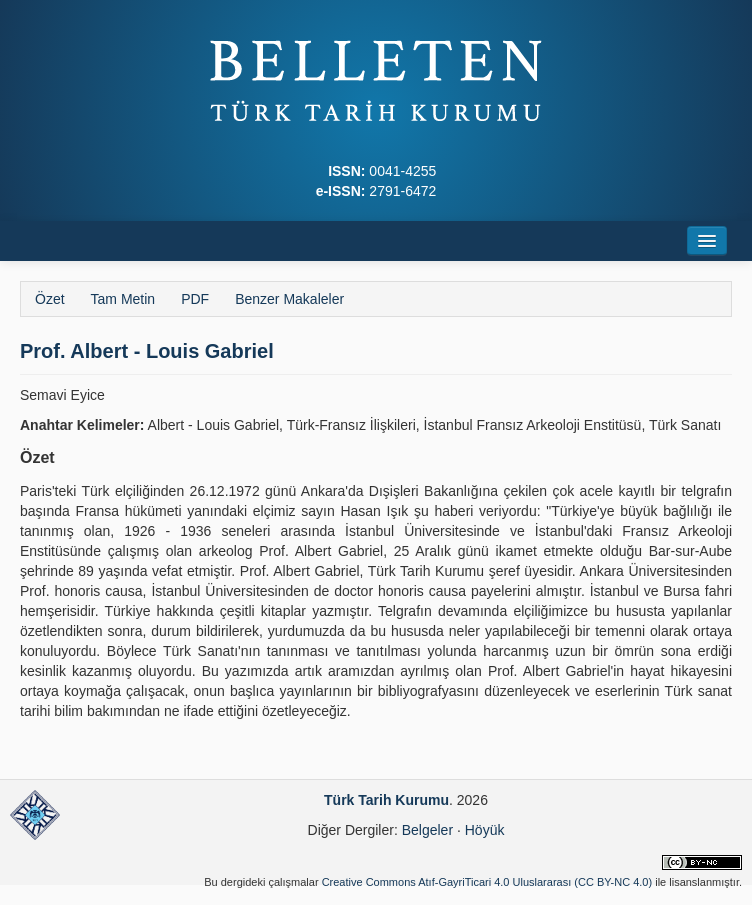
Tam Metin (123, 299)
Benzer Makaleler (289, 299)
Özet (50, 299)
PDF (195, 299)
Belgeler (427, 830)
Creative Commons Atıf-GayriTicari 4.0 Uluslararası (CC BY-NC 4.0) (487, 882)
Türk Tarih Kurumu (386, 800)
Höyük (485, 830)
